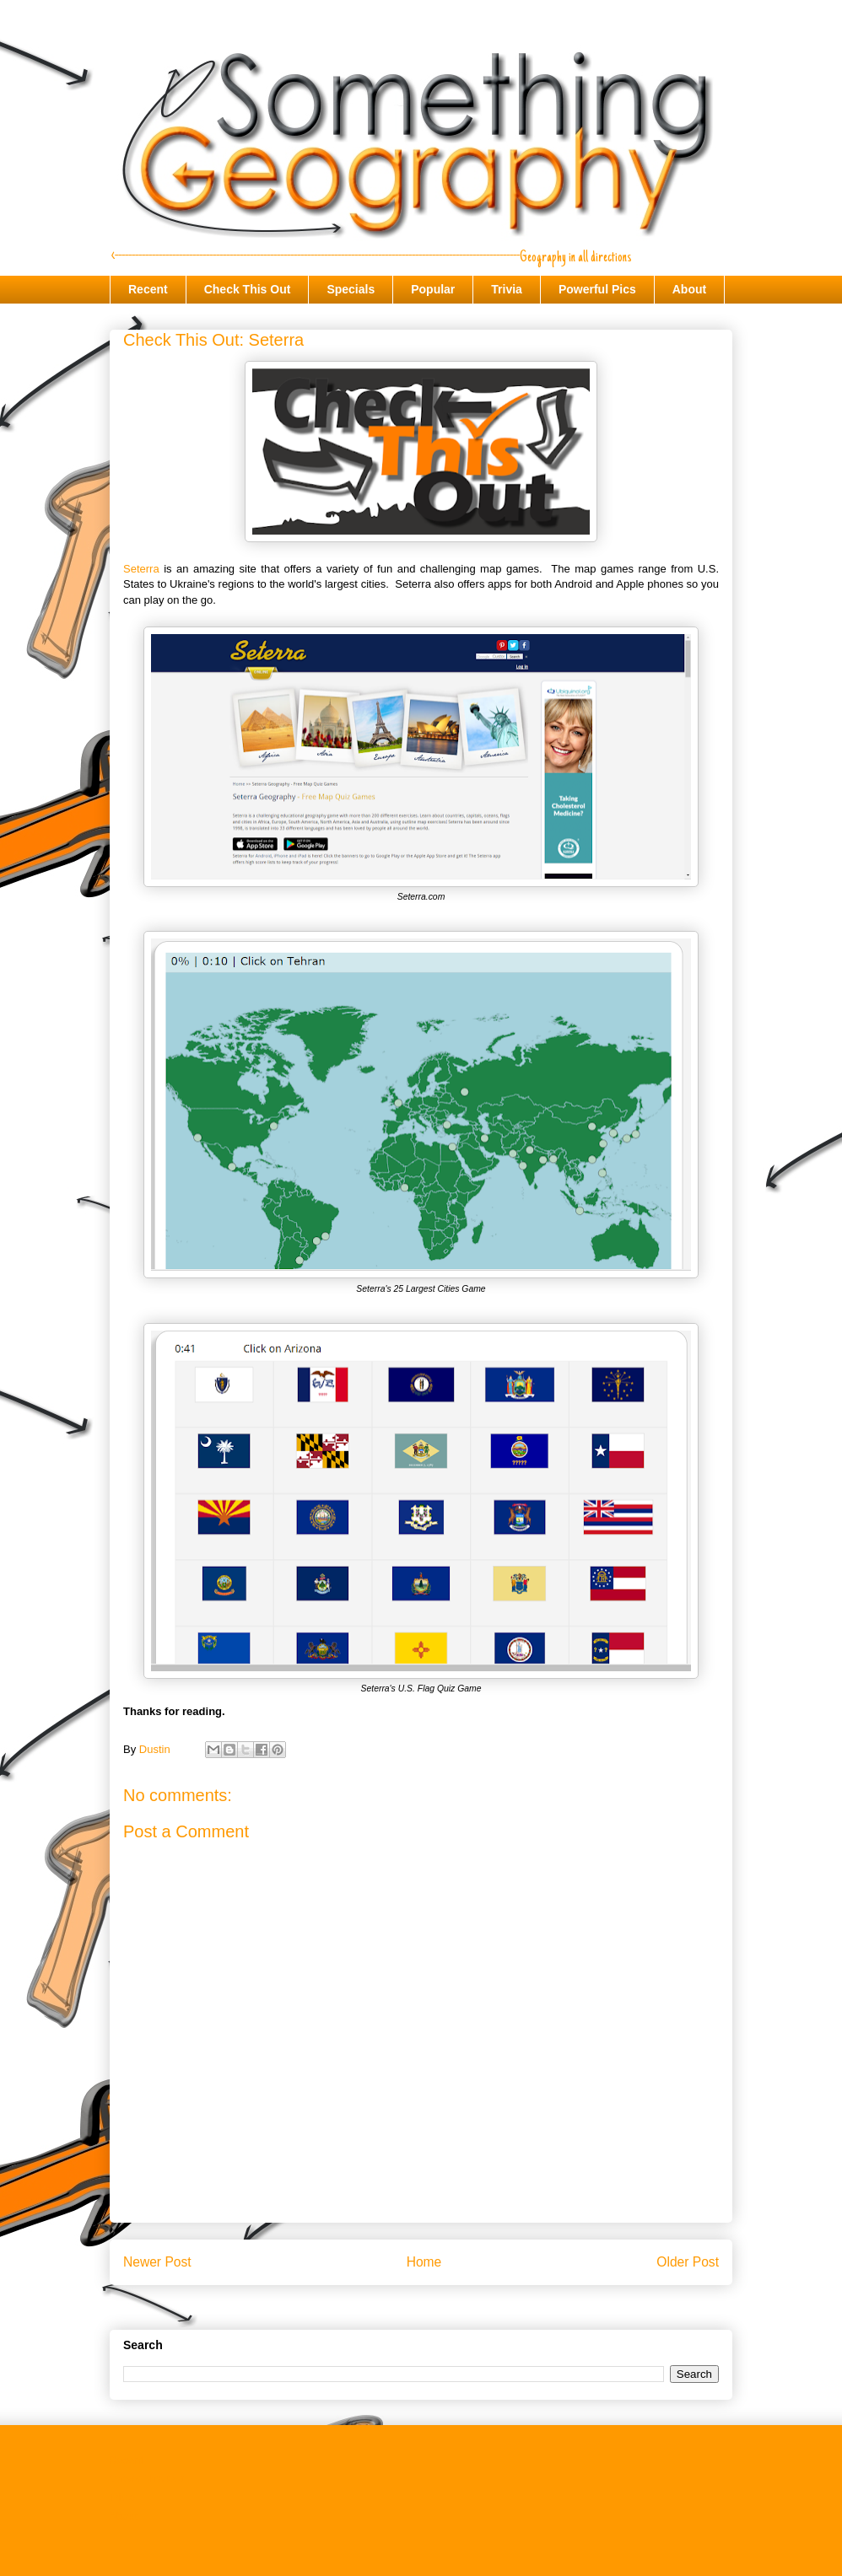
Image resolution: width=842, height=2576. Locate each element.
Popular (433, 289)
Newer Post (157, 2262)
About (689, 289)
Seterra (141, 568)
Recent (148, 289)
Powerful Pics (597, 289)
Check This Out (247, 289)
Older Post (687, 2262)
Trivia (506, 289)
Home (424, 2262)
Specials (351, 289)
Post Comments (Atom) (454, 2305)
